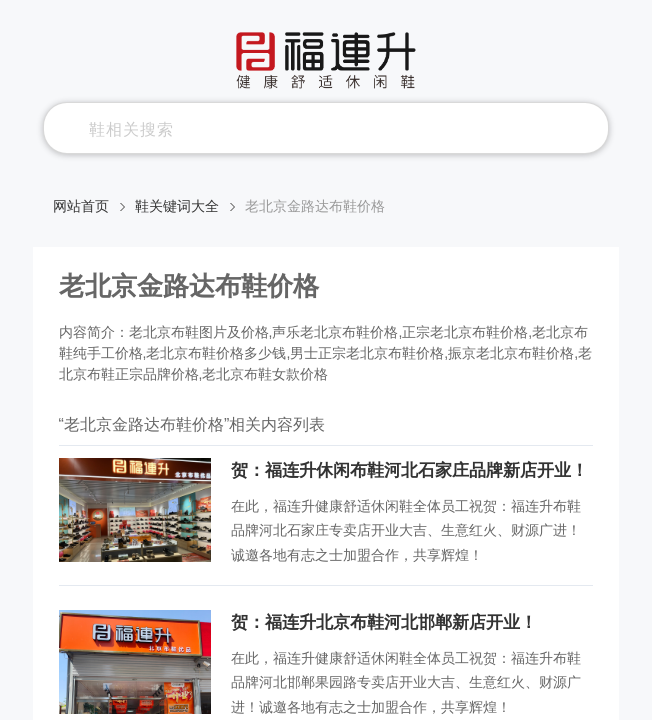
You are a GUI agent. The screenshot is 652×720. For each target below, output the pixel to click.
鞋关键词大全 (177, 206)
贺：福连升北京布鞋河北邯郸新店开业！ (384, 622)
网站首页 (81, 206)
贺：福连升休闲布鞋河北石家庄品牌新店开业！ (409, 470)
